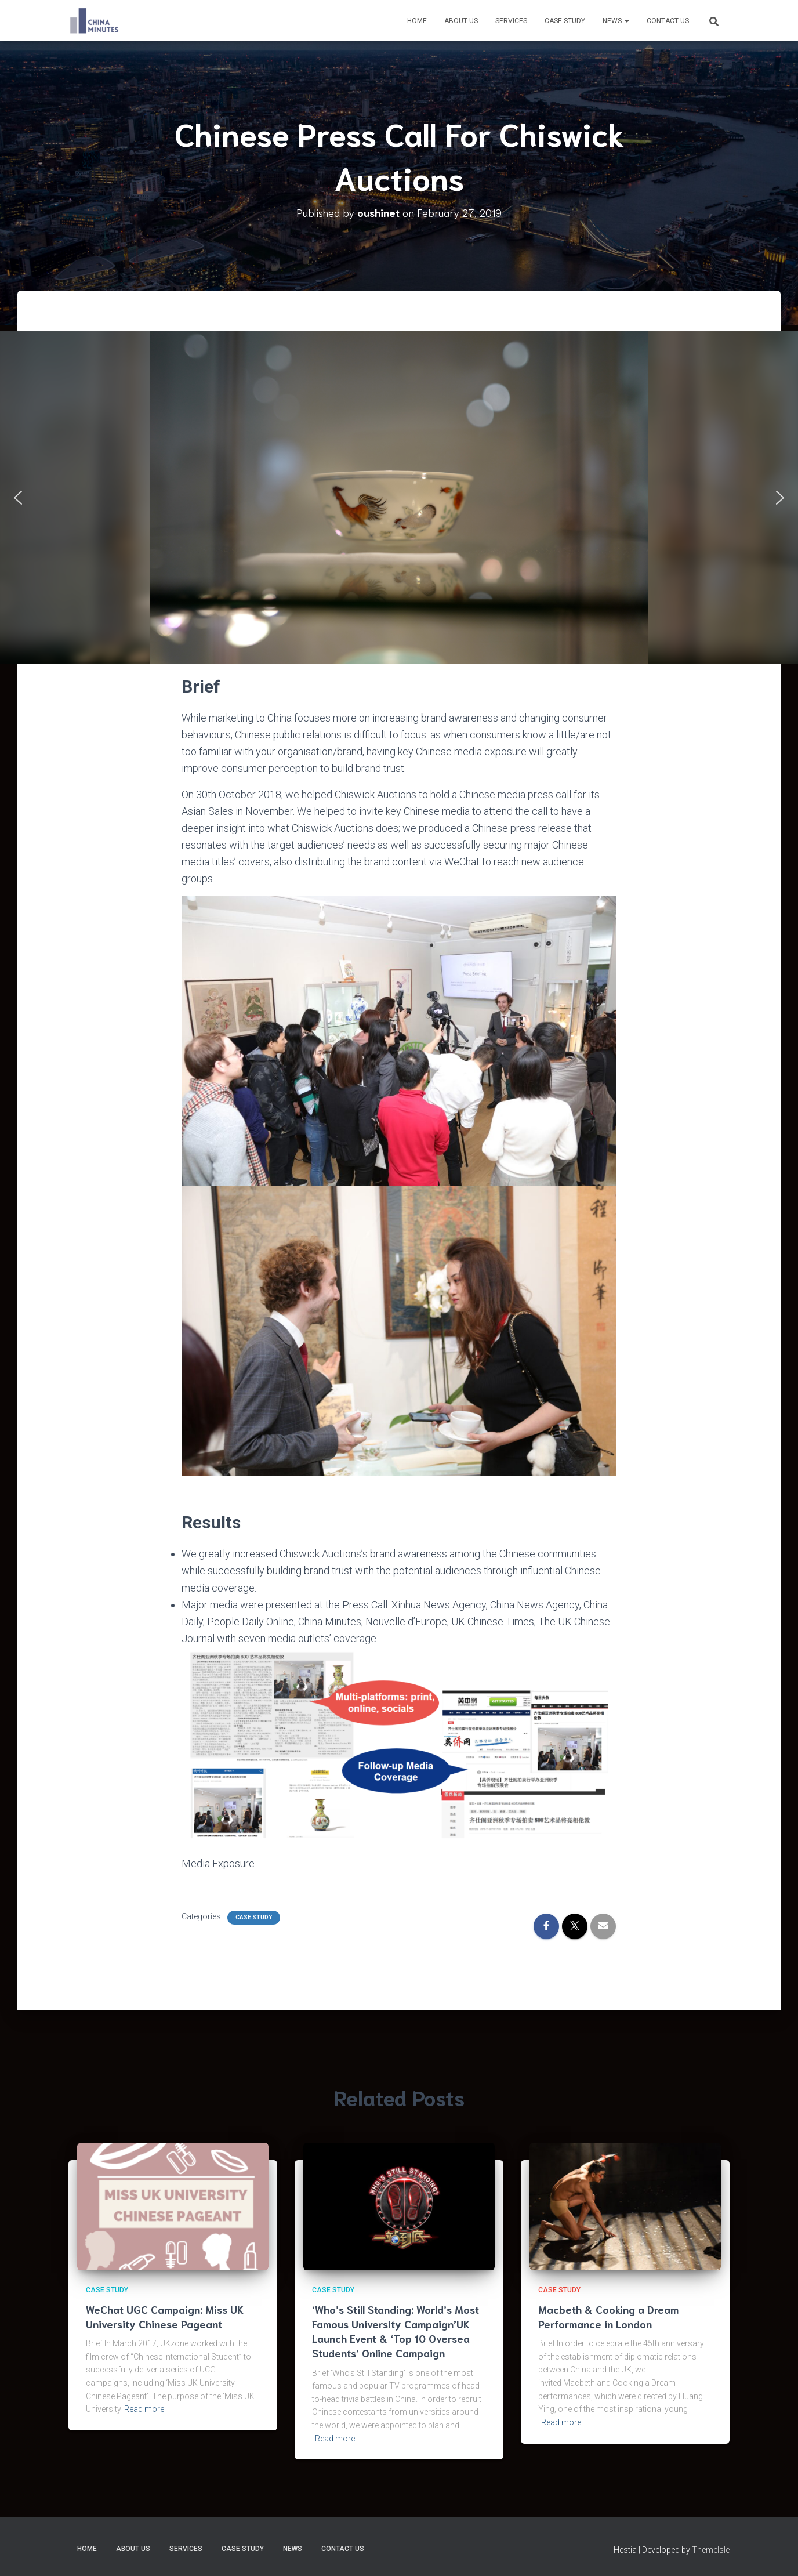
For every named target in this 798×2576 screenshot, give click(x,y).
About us (461, 21)
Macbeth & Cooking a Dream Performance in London (608, 2316)
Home (417, 21)
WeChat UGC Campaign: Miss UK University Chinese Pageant (165, 2316)
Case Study (565, 21)
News (616, 21)
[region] (399, 497)
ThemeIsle (711, 2550)
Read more (144, 2409)
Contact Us (668, 21)
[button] (18, 497)
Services (511, 21)
